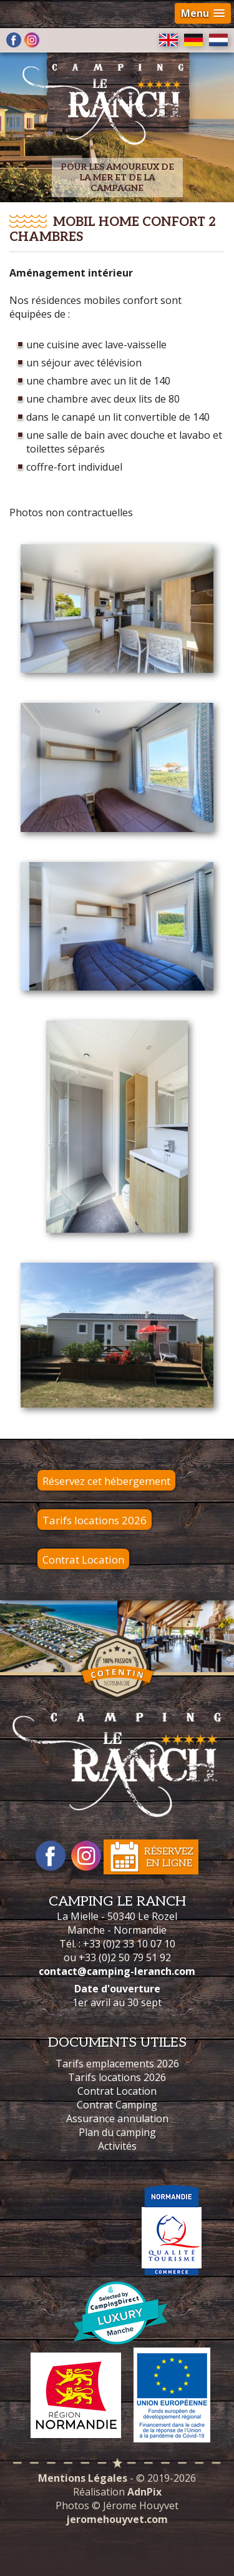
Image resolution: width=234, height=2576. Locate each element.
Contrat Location (83, 1559)
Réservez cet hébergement (106, 1481)
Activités (117, 2146)
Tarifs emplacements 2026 (117, 2063)
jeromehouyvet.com (117, 2519)
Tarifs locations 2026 (94, 1520)
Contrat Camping (117, 2105)
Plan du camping (117, 2132)
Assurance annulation (117, 2118)
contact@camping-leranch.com (117, 1971)
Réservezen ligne (168, 1857)
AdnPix (144, 2492)
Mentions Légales (82, 2478)
